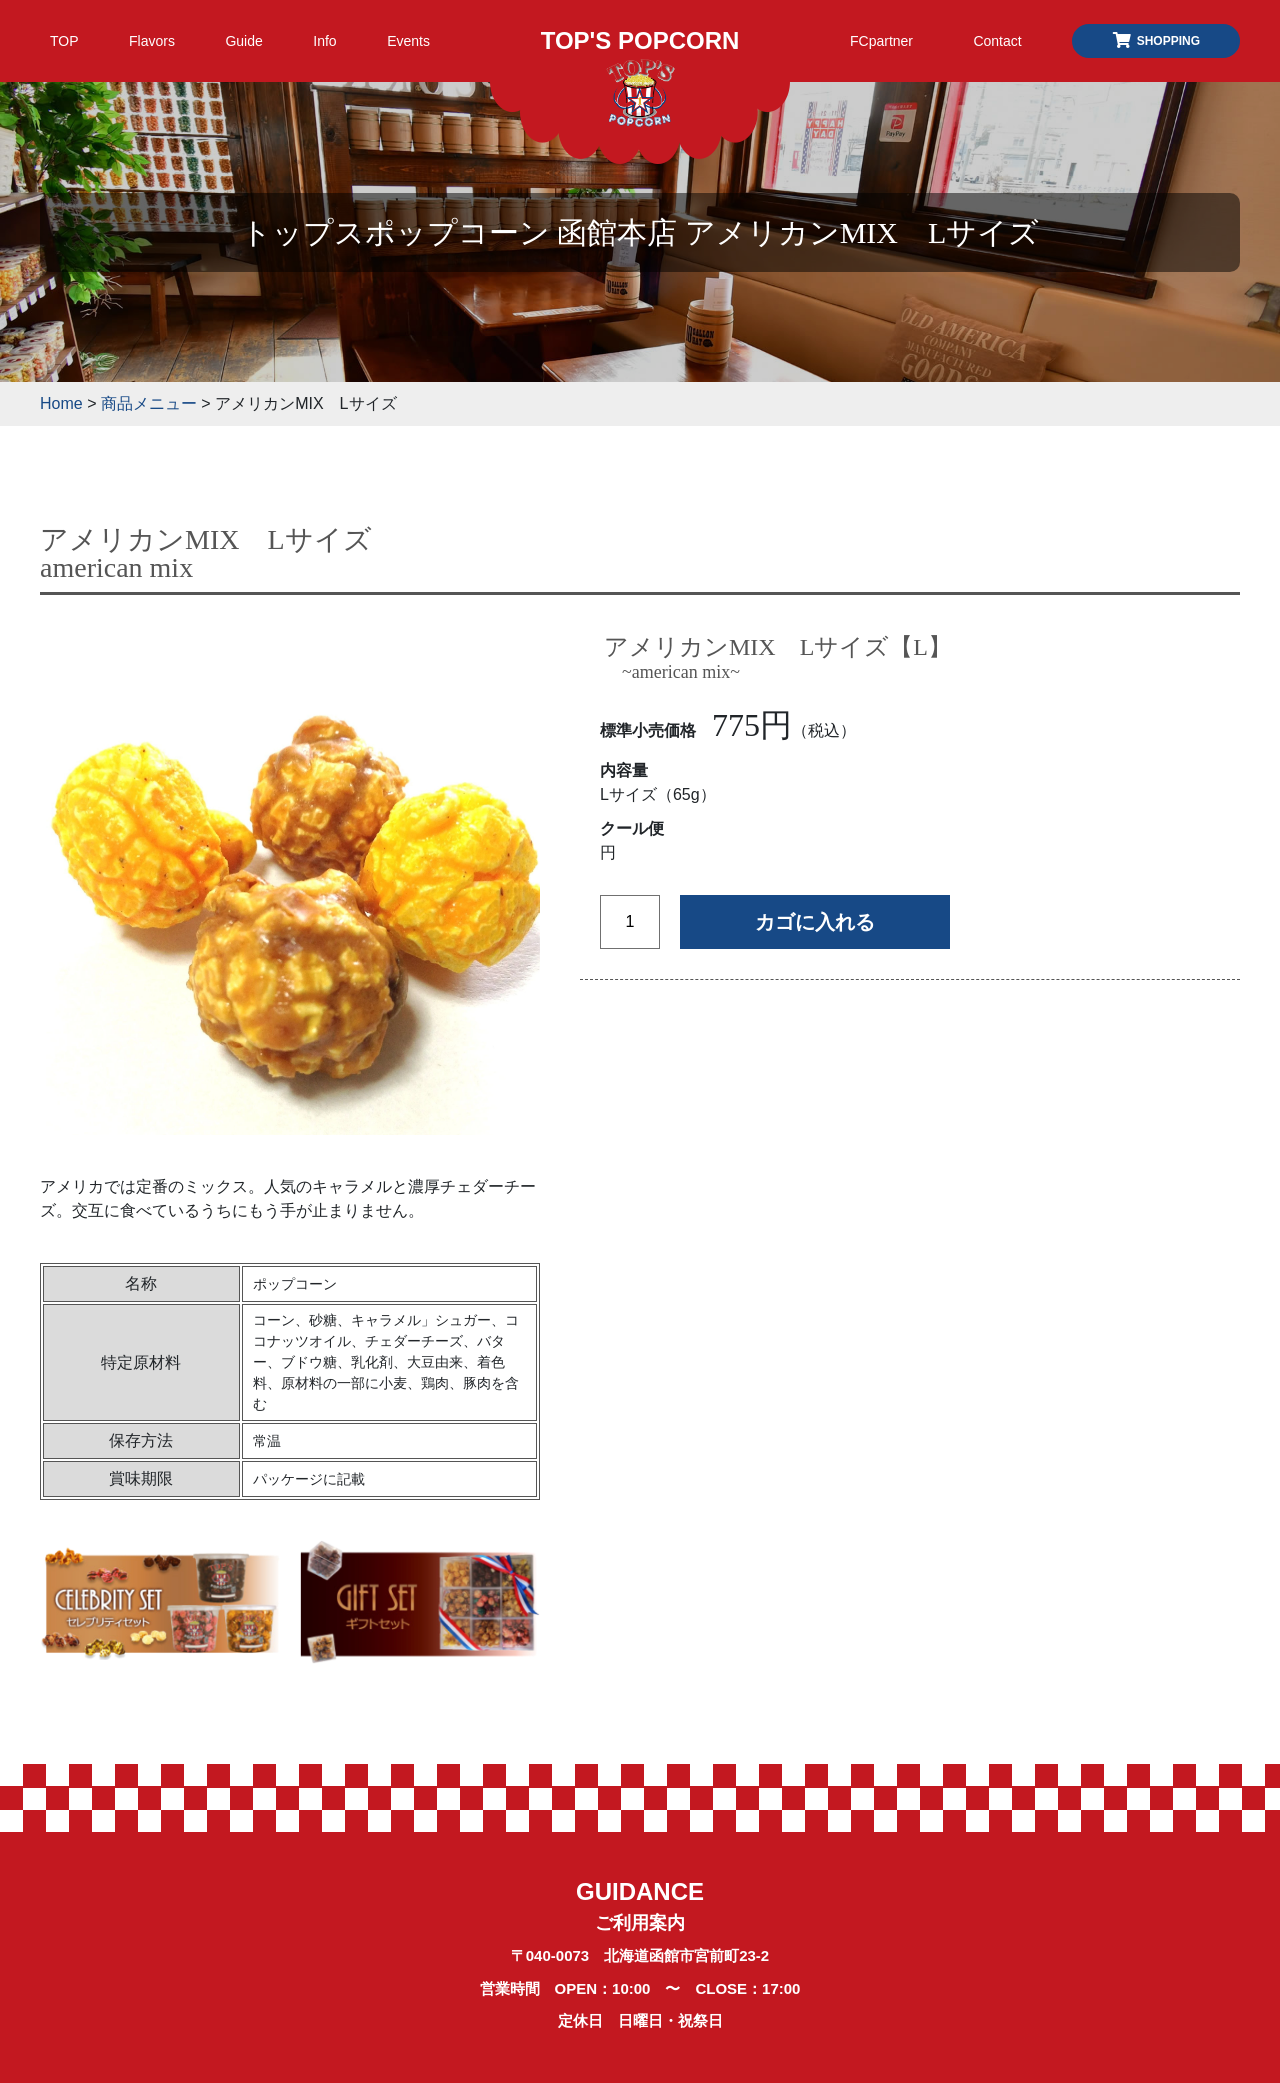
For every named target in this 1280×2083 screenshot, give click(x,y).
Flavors (152, 41)
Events (408, 41)
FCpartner (881, 41)
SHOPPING (1156, 41)
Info (324, 41)
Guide (243, 41)
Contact (997, 41)
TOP (64, 41)
